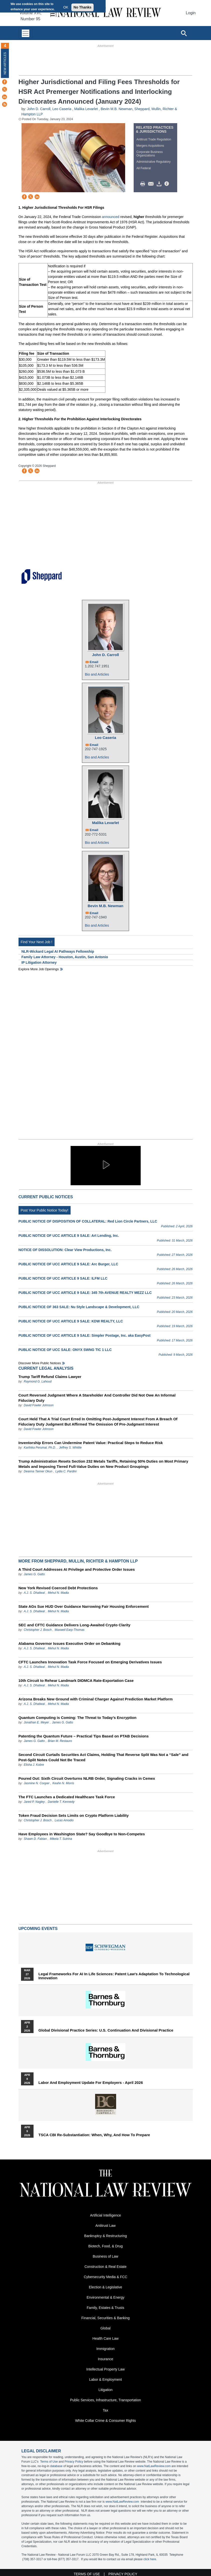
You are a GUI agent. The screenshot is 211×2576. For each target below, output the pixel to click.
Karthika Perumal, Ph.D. (40, 1447)
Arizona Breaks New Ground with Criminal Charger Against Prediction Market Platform (96, 1699)
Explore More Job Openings (39, 969)
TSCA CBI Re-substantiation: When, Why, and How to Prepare (94, 2135)
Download (160, 184)
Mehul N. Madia (58, 1593)
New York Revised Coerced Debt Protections (58, 1588)
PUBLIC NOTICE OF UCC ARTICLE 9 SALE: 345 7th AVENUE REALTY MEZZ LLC (85, 1293)
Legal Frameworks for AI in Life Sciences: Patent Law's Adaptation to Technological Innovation (114, 1976)
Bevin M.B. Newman (116, 109)
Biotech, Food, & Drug (105, 2246)
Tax (105, 2410)
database (56, 2466)
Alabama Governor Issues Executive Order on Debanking (70, 1643)
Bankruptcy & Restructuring (105, 2236)
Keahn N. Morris (63, 1783)
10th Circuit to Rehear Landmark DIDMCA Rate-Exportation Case (76, 1680)
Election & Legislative (105, 2287)
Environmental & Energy (105, 2297)
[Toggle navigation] (26, 33)
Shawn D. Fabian (35, 1839)
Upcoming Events (38, 1928)
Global (105, 2328)
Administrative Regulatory (153, 161)
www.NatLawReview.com (154, 2466)
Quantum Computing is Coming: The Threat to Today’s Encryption (78, 1717)
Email (94, 662)
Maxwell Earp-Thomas (69, 1630)
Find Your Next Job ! (36, 942)
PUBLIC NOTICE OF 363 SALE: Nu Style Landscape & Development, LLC (79, 1307)
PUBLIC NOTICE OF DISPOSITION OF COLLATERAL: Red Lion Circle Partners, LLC (88, 1221)
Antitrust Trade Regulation (153, 139)
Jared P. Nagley (34, 1802)
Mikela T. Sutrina (61, 1839)
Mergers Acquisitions (150, 145)
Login (190, 13)
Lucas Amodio (64, 1820)
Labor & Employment (105, 2379)
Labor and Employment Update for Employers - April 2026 (91, 2083)
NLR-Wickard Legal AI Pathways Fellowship (58, 951)
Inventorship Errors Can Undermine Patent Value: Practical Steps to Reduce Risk (91, 1443)
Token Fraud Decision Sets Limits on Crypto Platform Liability (74, 1815)
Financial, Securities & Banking (105, 2318)
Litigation (105, 2390)
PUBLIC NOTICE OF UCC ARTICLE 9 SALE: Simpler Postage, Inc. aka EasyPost (85, 1335)
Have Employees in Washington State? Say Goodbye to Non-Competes (82, 1834)
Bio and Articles (97, 674)
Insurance (105, 2359)
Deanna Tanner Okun (38, 1471)
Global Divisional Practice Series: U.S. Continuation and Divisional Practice (106, 2030)
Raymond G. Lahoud (38, 1381)
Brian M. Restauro (60, 1741)
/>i (167, 184)
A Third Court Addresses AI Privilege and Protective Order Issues (77, 1569)
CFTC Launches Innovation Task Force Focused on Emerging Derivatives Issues (90, 1662)
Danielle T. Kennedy (61, 1802)
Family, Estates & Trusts (105, 2308)
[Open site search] (184, 33)
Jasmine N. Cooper (37, 1783)
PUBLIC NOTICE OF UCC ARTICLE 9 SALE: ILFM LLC (63, 1278)
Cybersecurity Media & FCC (105, 2277)
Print (144, 184)
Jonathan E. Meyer (36, 1722)
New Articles (5, 63)
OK (65, 7)
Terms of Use (49, 2461)
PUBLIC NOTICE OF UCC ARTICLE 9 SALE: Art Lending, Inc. (69, 1236)
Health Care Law (105, 2338)
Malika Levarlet (86, 109)
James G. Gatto (34, 1574)
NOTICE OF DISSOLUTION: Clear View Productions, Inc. (65, 1250)
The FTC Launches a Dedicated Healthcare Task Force (67, 1797)
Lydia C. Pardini (66, 1471)
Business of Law (105, 2256)
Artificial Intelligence (105, 2215)
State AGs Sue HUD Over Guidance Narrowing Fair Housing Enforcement (84, 1606)
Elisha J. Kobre (34, 1764)
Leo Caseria (62, 109)
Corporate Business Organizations (149, 153)
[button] (106, 1165)
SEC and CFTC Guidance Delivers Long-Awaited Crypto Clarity (74, 1625)
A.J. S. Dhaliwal (34, 1593)
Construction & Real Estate (105, 2267)
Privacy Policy (74, 2461)
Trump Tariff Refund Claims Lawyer (50, 1376)
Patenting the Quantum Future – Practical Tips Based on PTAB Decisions (84, 1736)
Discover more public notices (40, 1363)
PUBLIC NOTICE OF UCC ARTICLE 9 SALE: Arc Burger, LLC (68, 1264)
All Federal (143, 168)
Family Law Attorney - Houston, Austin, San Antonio (65, 957)
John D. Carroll (38, 109)
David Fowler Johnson (39, 1405)
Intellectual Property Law (105, 2369)
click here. (150, 2559)
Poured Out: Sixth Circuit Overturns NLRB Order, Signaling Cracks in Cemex (87, 1778)
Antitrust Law (105, 2226)
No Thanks (83, 7)
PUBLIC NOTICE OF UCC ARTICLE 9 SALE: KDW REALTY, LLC (71, 1321)
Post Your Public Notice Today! (44, 1210)
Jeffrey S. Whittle (70, 1447)
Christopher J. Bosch (38, 1630)
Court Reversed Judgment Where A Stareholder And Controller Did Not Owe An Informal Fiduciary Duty (97, 1398)
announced (110, 217)
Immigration (105, 2349)
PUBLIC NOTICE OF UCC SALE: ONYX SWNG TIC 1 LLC (65, 1350)
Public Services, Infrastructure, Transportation (105, 2400)
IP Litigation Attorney (39, 962)
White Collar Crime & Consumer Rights (105, 2421)
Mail (152, 184)
